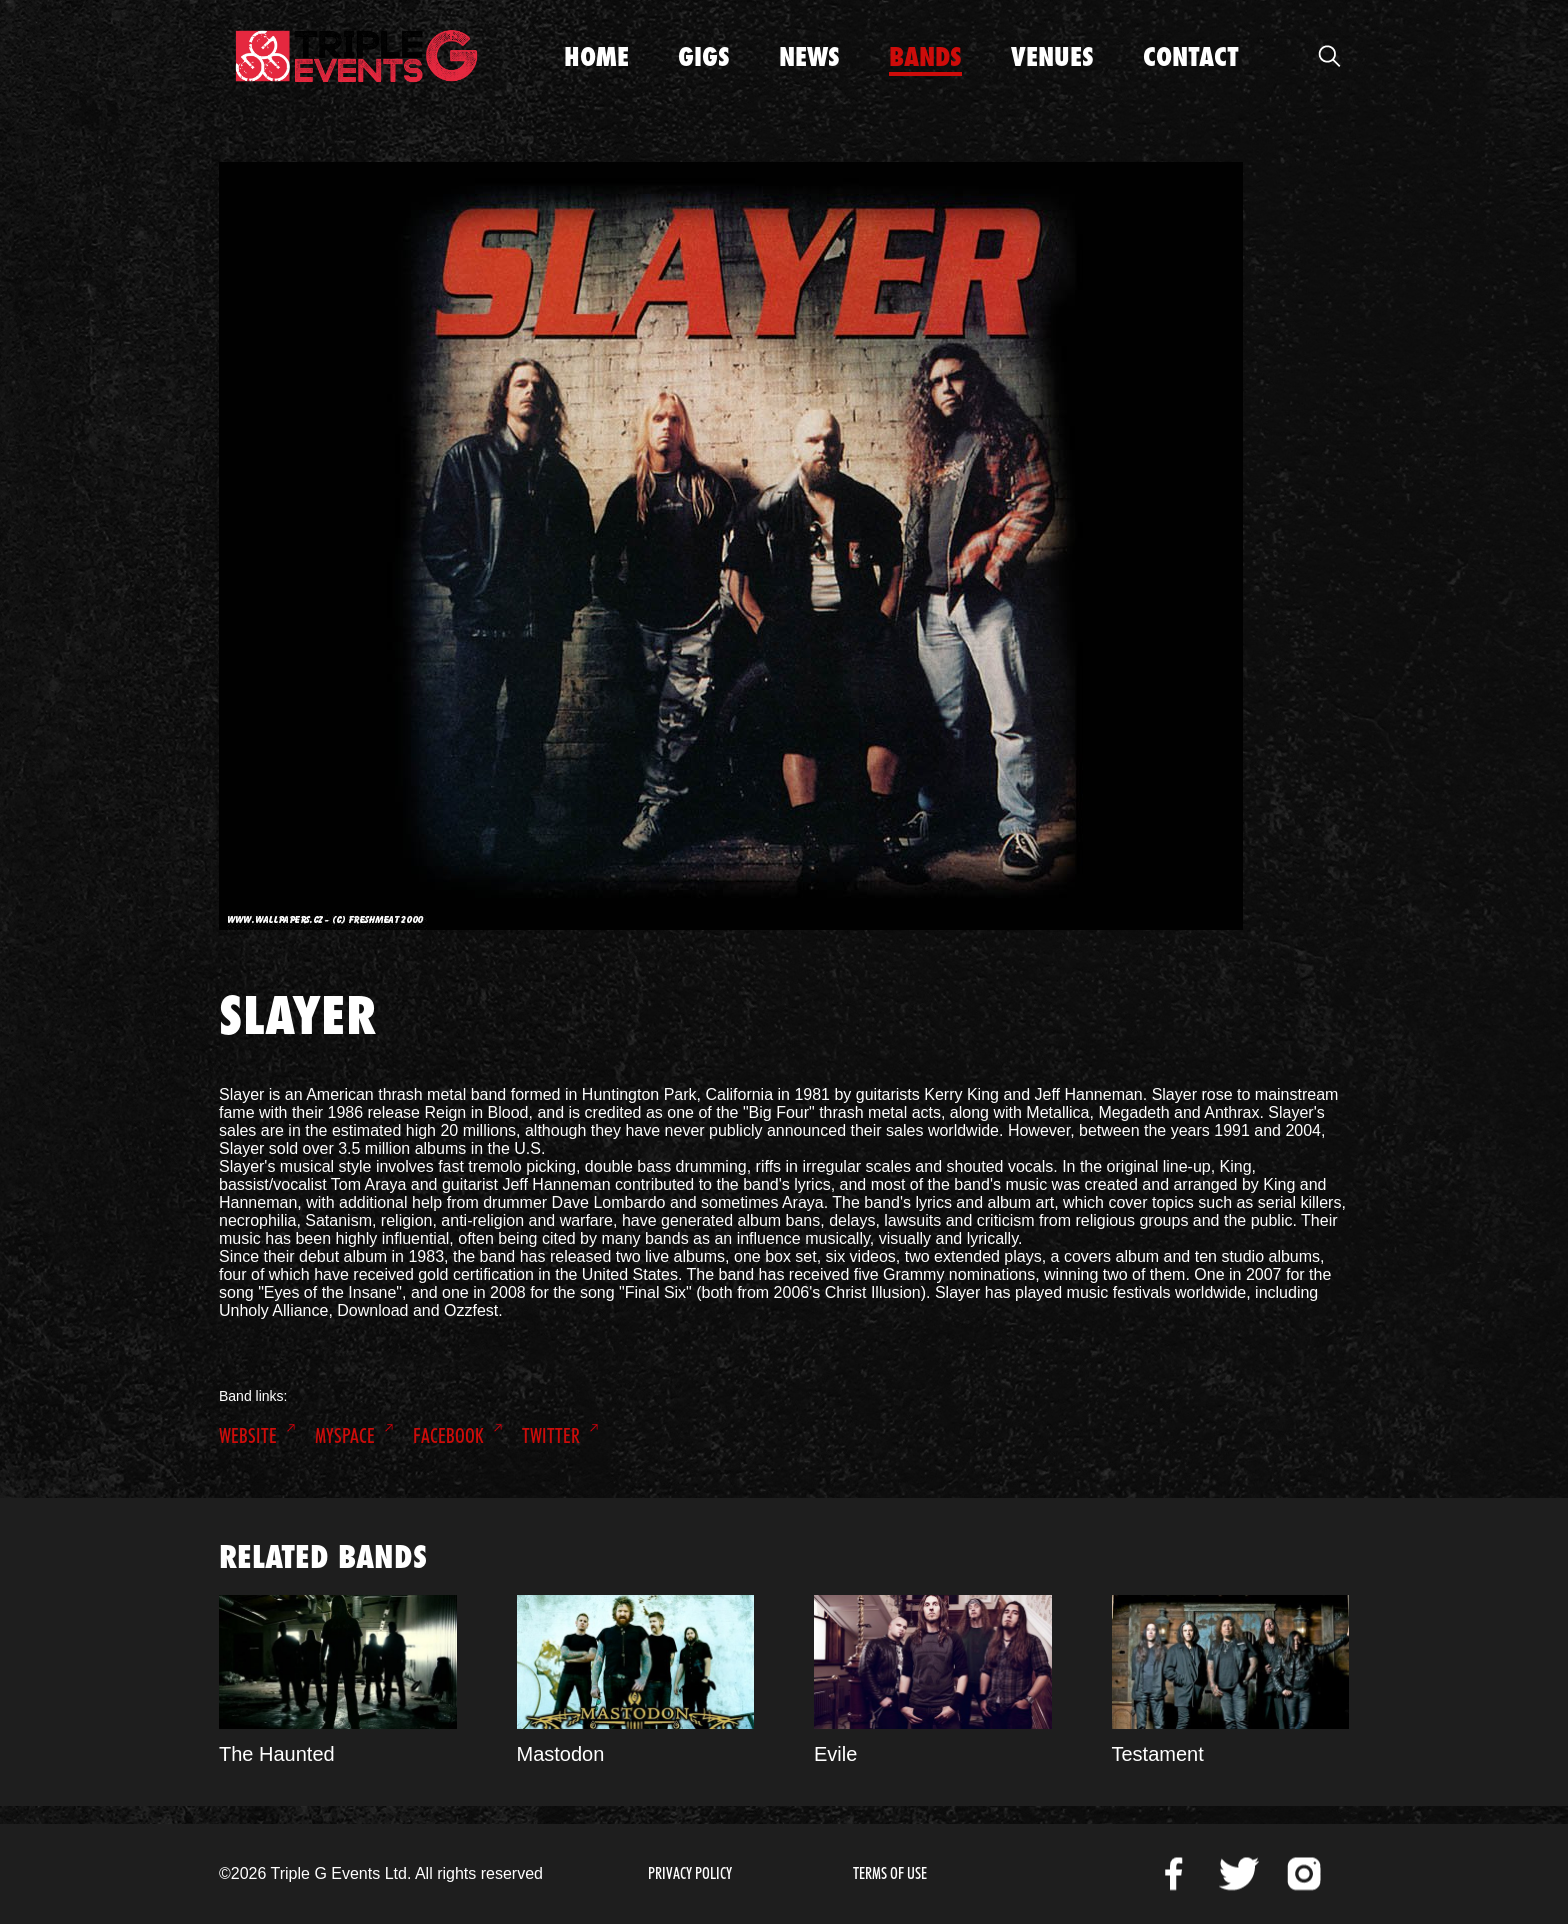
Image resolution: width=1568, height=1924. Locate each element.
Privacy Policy (690, 1873)
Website (248, 1436)
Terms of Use (890, 1873)
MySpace (345, 1436)
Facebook (448, 1436)
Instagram (1304, 1874)
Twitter (551, 1436)
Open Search (1329, 56)
